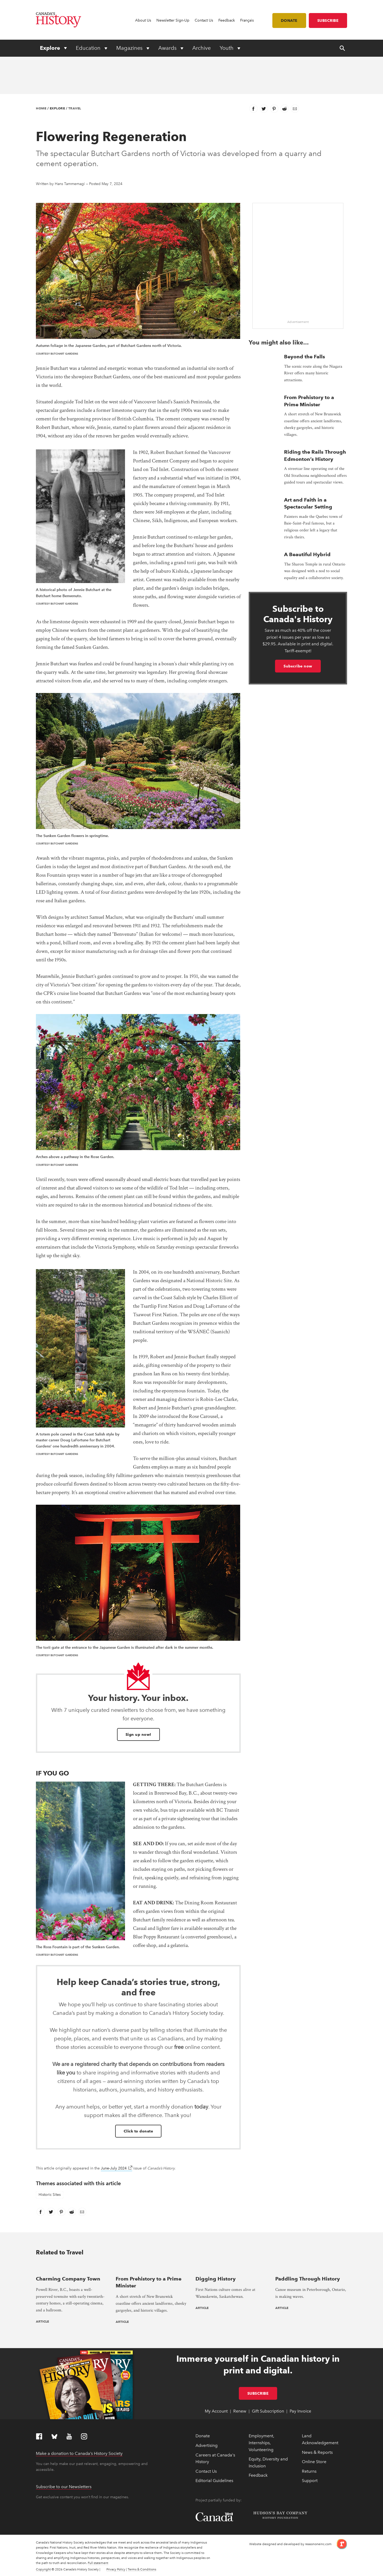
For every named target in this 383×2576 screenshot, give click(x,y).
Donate (289, 20)
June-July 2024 (116, 2168)
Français (247, 20)
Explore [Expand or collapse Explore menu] (50, 48)
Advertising (206, 2445)
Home (41, 108)
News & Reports (317, 2452)
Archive (201, 48)
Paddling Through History (307, 2279)
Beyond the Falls (304, 357)
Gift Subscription (268, 2411)
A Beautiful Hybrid (307, 554)
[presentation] (72, 2268)
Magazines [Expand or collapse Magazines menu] (130, 48)
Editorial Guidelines (214, 2480)
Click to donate (138, 2131)
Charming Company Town (68, 2279)
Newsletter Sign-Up (172, 20)
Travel (74, 108)
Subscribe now (298, 666)
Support (310, 2480)
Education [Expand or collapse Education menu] (89, 48)
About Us (143, 20)
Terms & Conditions (142, 2569)
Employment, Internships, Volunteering (261, 2442)
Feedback (226, 20)
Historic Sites (50, 2194)
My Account (216, 2411)
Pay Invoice (300, 2411)
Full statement (98, 2563)
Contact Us (204, 20)
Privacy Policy (115, 2569)
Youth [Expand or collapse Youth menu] (227, 48)
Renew (239, 2411)
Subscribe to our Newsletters (63, 2486)
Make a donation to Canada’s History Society (79, 2453)
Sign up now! (138, 1734)
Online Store (314, 2461)
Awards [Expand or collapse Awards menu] (168, 48)
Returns (309, 2471)
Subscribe (328, 20)
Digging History (215, 2279)
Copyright (43, 2569)
